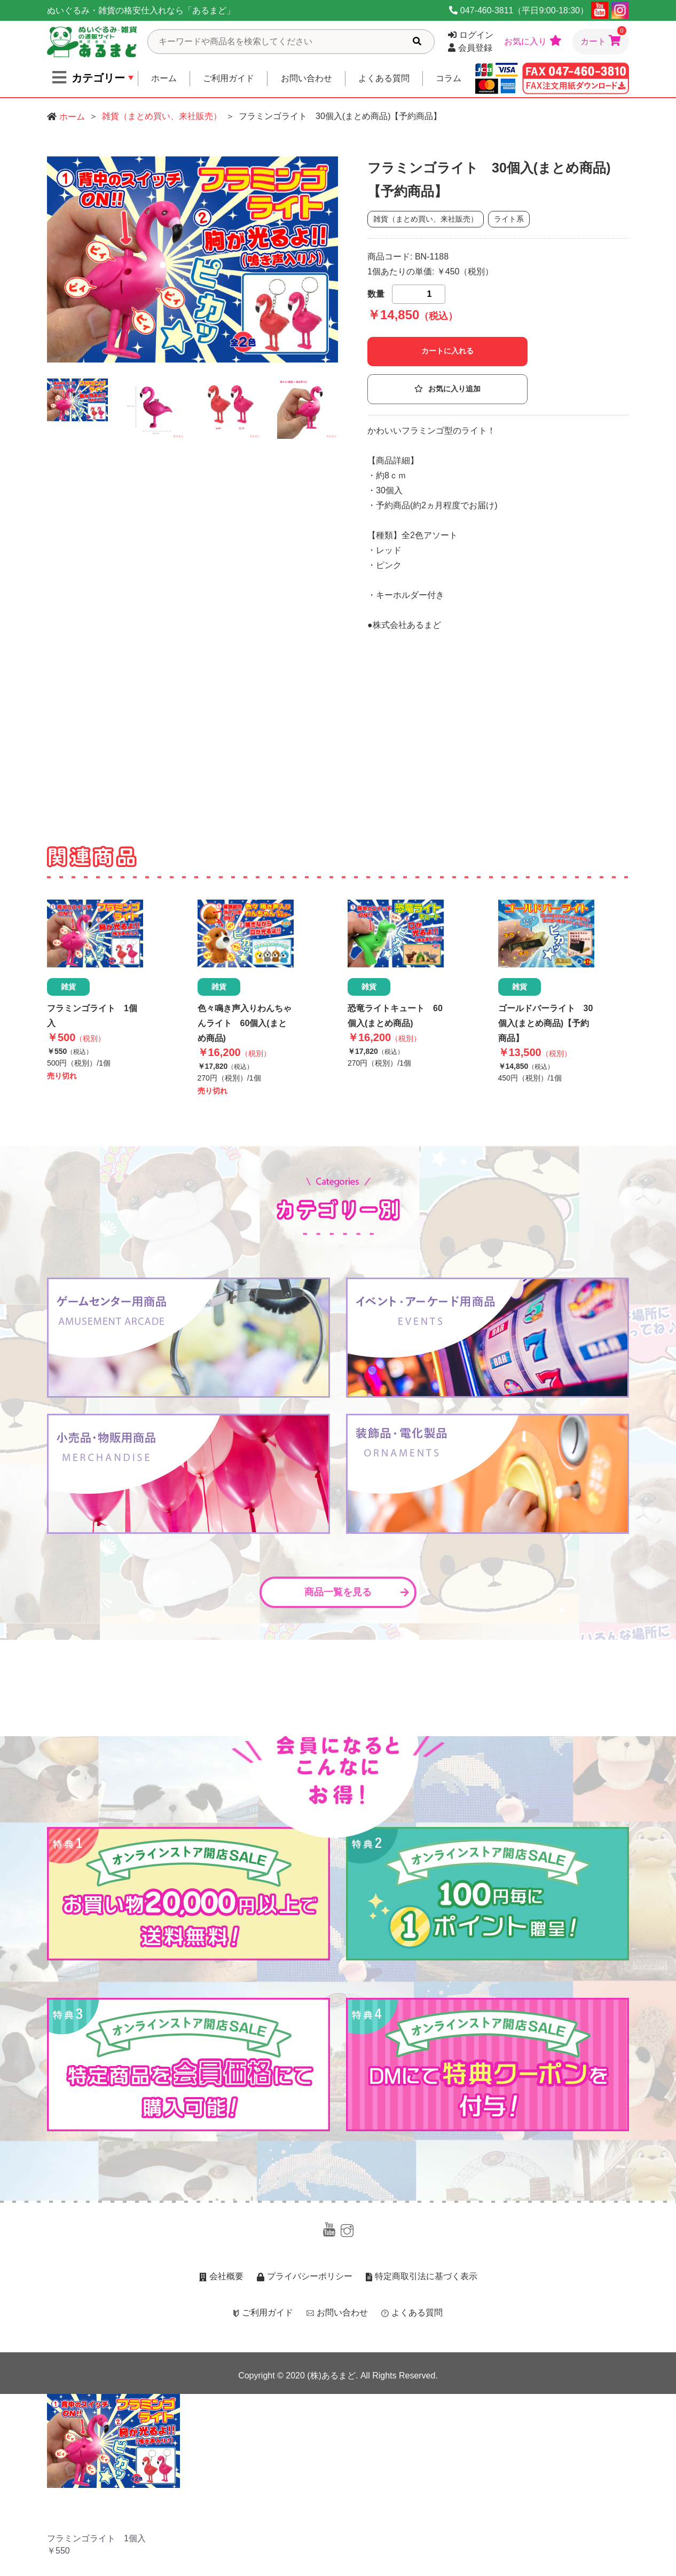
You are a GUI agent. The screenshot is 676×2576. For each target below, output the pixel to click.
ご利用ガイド (228, 78)
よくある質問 (384, 78)
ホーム (164, 78)
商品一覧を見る (356, 1592)
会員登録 (470, 47)
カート (603, 37)
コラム (448, 78)
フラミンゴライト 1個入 (92, 1016)
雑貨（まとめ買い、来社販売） (162, 116)
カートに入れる (447, 351)
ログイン (470, 35)
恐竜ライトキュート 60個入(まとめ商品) (395, 1016)
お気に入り (533, 40)
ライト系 (509, 219)
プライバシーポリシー (304, 2276)
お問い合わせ (306, 78)
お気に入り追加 (447, 389)
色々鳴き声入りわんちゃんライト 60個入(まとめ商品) (245, 1023)
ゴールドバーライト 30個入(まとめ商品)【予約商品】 (545, 1023)
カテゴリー (88, 77)
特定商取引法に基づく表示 (421, 2276)
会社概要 (221, 2276)
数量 (375, 293)
